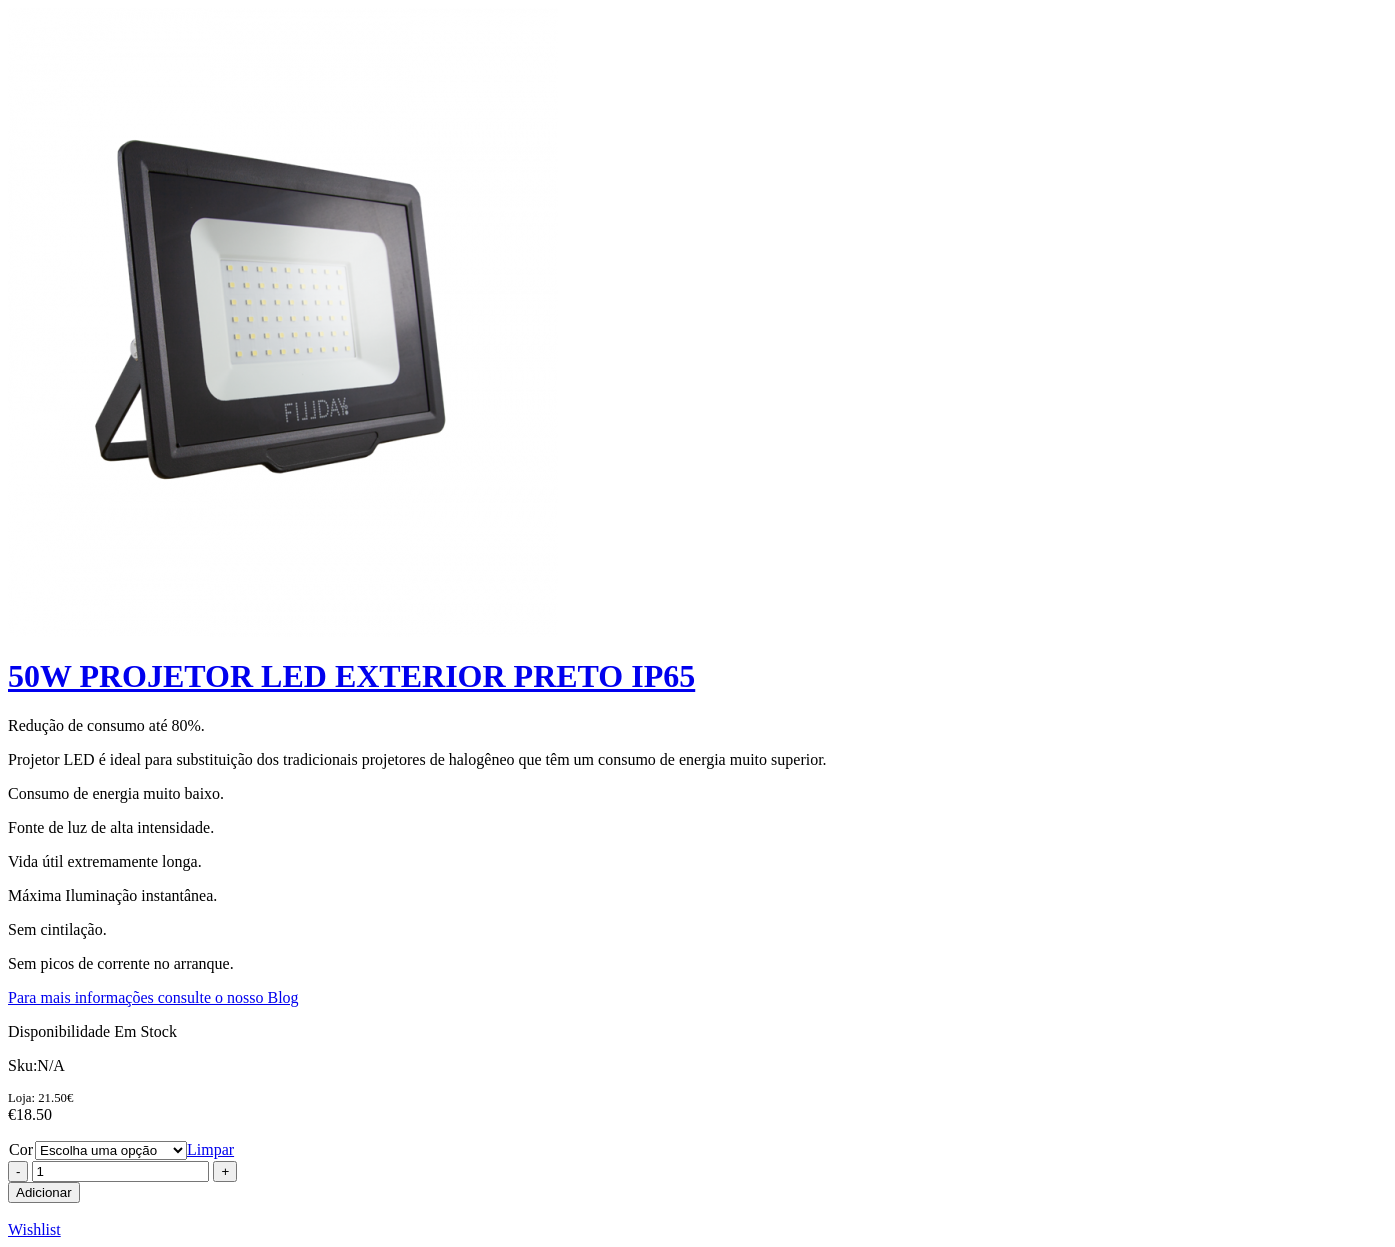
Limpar (210, 1149)
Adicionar (44, 1192)
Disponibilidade (59, 1031)
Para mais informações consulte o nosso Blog (153, 997)
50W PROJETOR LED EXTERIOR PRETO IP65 (351, 676)
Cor (21, 1149)
